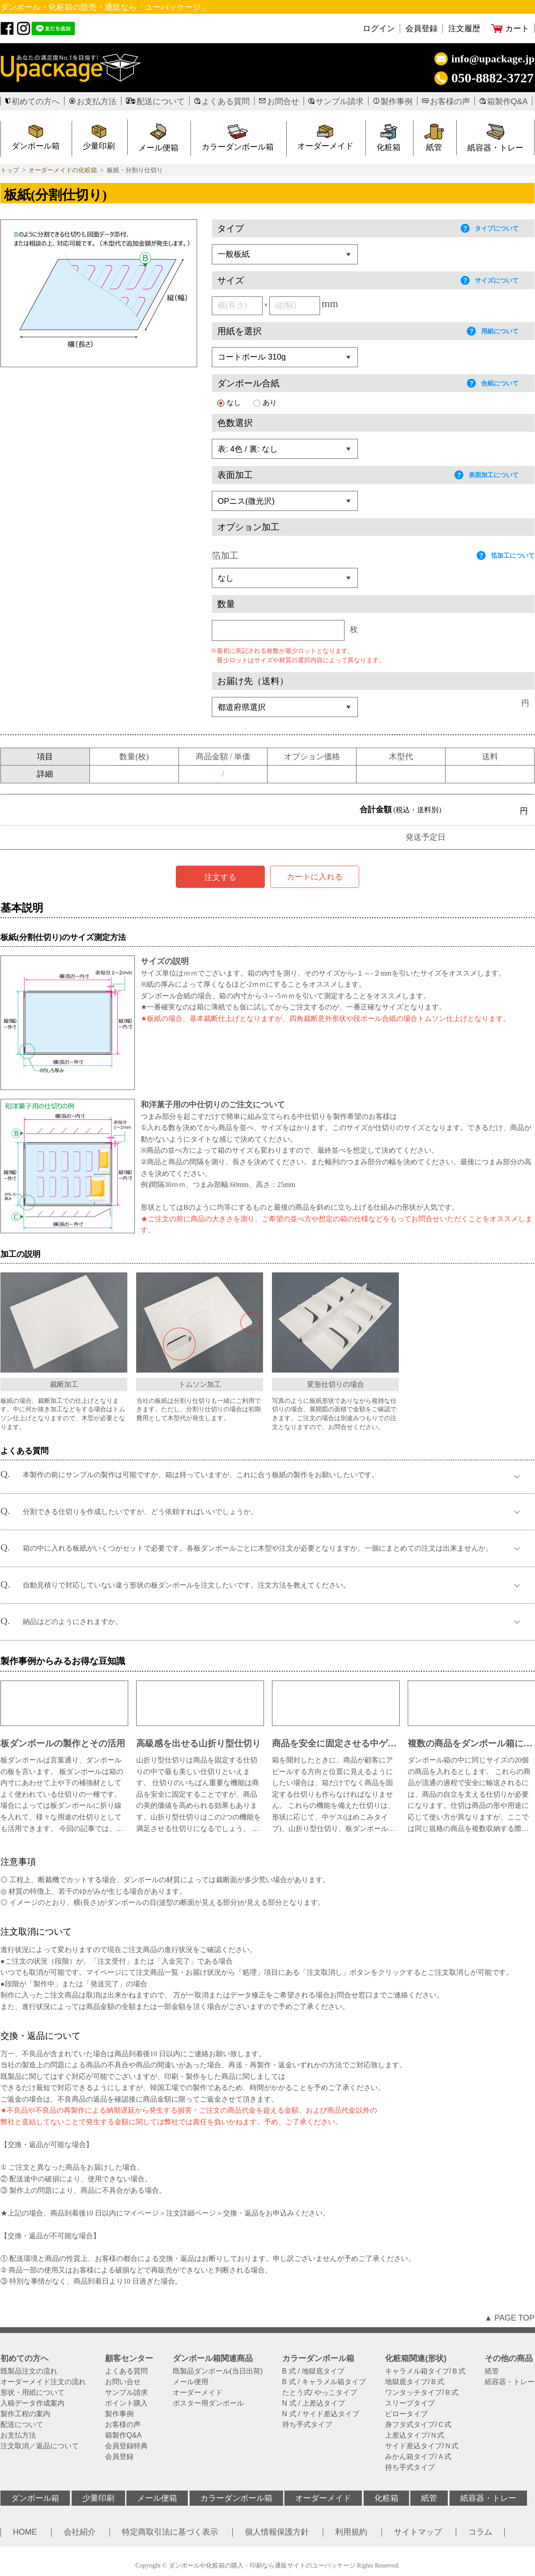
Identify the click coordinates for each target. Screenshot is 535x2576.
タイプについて (490, 228)
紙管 (434, 147)
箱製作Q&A (507, 101)
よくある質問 (226, 101)
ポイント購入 (126, 2403)
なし (229, 403)
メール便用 (190, 2382)
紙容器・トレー (510, 2382)
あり (265, 403)
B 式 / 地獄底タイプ (313, 2371)
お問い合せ (123, 2382)
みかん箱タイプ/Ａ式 (418, 2456)
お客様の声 (450, 101)
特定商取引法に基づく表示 (170, 2532)
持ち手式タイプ (307, 2424)
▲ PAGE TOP (509, 2317)
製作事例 (397, 101)
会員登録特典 (126, 2446)
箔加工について (506, 555)
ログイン (379, 28)
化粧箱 (389, 147)
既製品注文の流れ (28, 2371)
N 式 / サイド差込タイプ (320, 2414)
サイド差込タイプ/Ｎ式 (421, 2446)
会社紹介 (80, 2532)
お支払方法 (97, 101)
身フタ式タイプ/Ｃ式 (418, 2424)
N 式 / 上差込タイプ (313, 2403)
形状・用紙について (32, 2392)
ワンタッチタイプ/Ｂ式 (421, 2392)
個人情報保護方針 (277, 2532)
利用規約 (351, 2532)
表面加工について (486, 474)
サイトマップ (418, 2532)
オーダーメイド (325, 146)
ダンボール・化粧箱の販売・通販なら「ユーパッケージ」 (104, 7)
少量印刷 (98, 2498)
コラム (480, 2532)
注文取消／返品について (39, 2446)
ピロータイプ (406, 2414)
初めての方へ (36, 101)
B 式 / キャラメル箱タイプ (324, 2382)
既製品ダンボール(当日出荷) (218, 2371)
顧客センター (129, 2358)
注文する (220, 877)
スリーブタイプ (410, 2403)
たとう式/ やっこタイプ (319, 2392)
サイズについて (490, 280)
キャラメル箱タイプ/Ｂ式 (425, 2371)
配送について (161, 101)
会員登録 (421, 28)
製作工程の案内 (25, 2414)
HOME (25, 2532)
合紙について (493, 383)
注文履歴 (464, 28)
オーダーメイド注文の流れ (43, 2382)
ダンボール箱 (35, 2498)
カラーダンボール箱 (238, 147)
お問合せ (283, 101)
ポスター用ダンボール (208, 2403)
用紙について (493, 331)
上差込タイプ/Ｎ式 (414, 2435)
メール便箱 (158, 148)
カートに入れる (315, 876)
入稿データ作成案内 (32, 2403)
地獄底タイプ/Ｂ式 (414, 2382)
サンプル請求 (340, 101)
